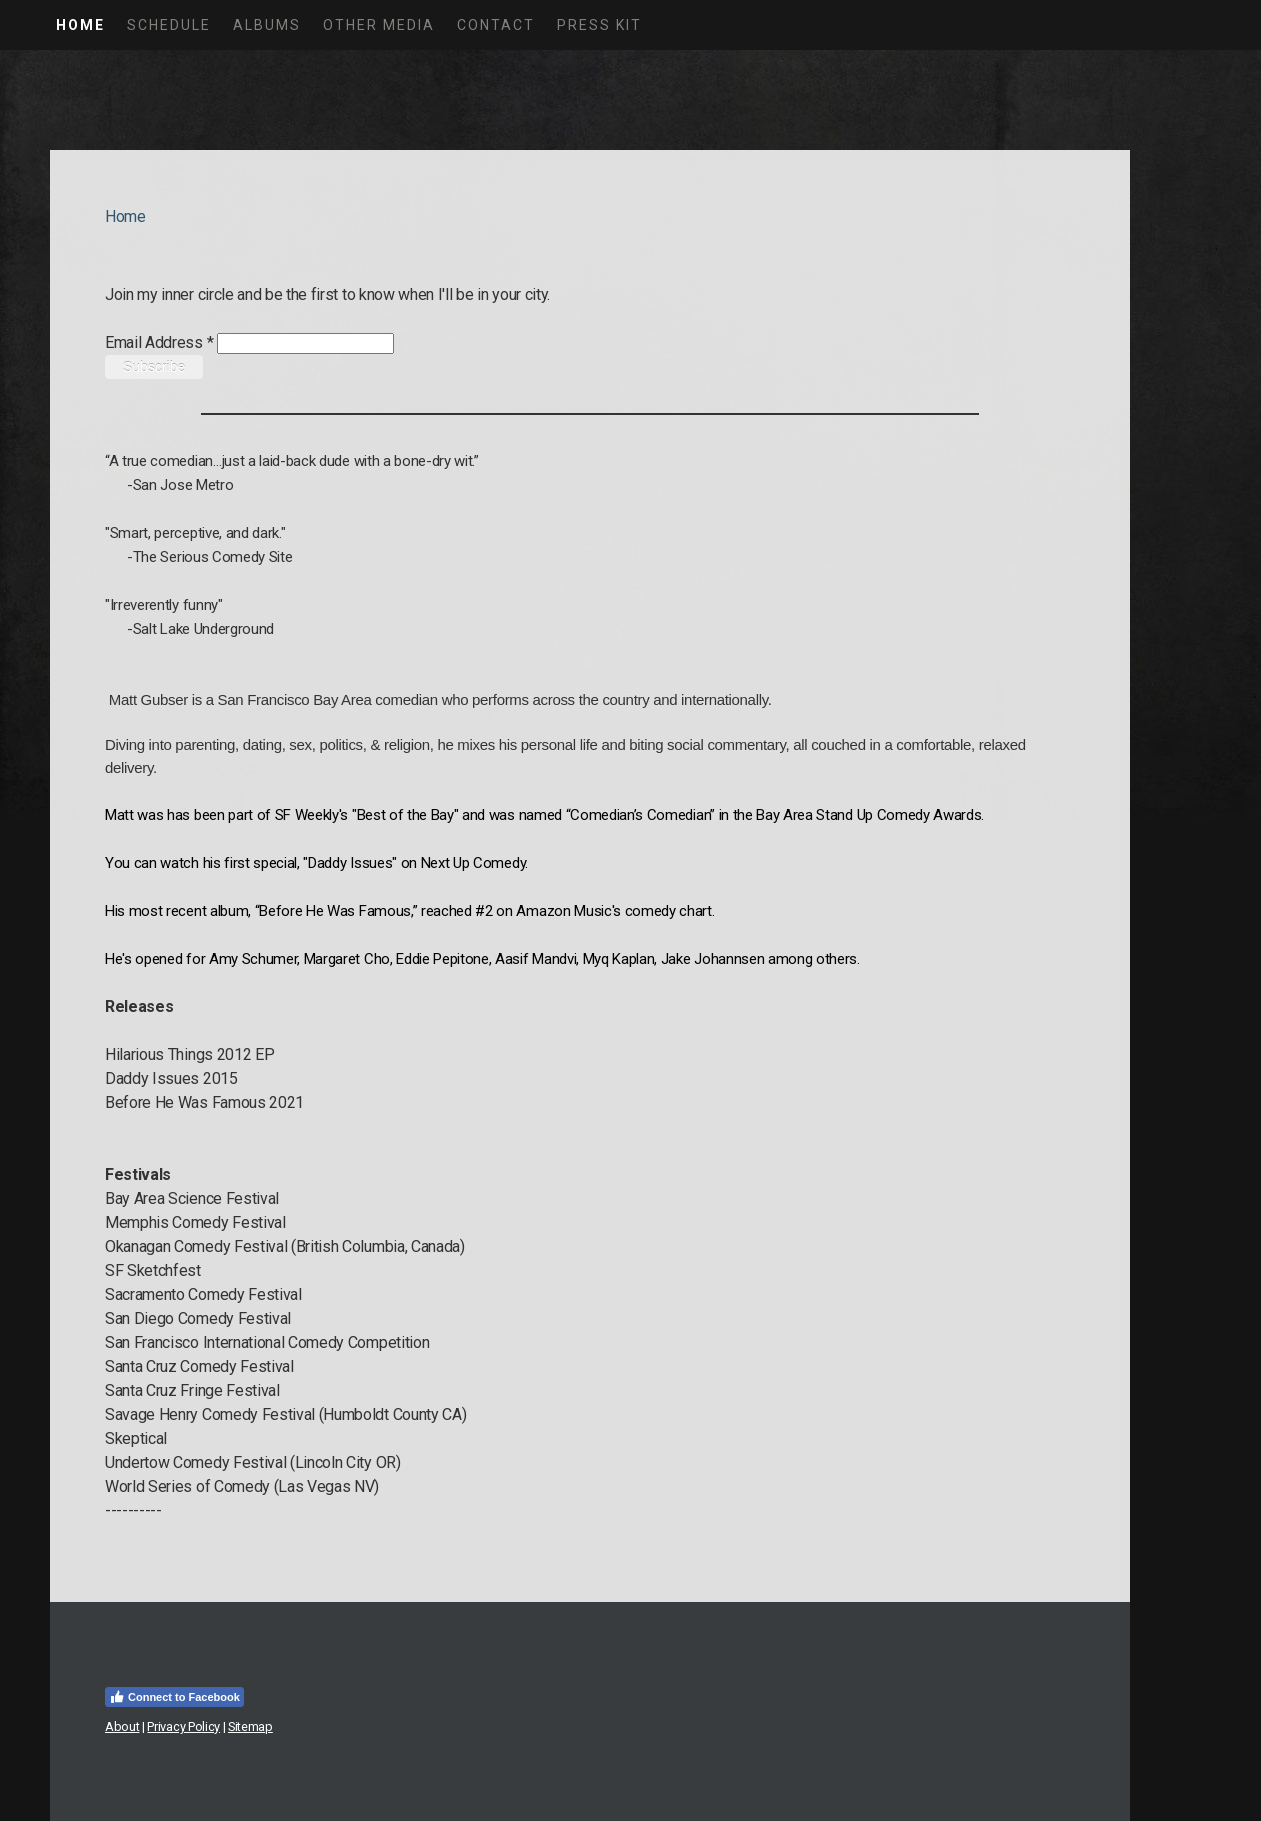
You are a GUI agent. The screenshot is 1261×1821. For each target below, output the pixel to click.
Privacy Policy (183, 1726)
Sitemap (250, 1726)
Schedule (169, 25)
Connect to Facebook (174, 1697)
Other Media (379, 25)
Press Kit (599, 25)
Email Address (159, 342)
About (122, 1726)
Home (80, 25)
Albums (267, 25)
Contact (496, 25)
